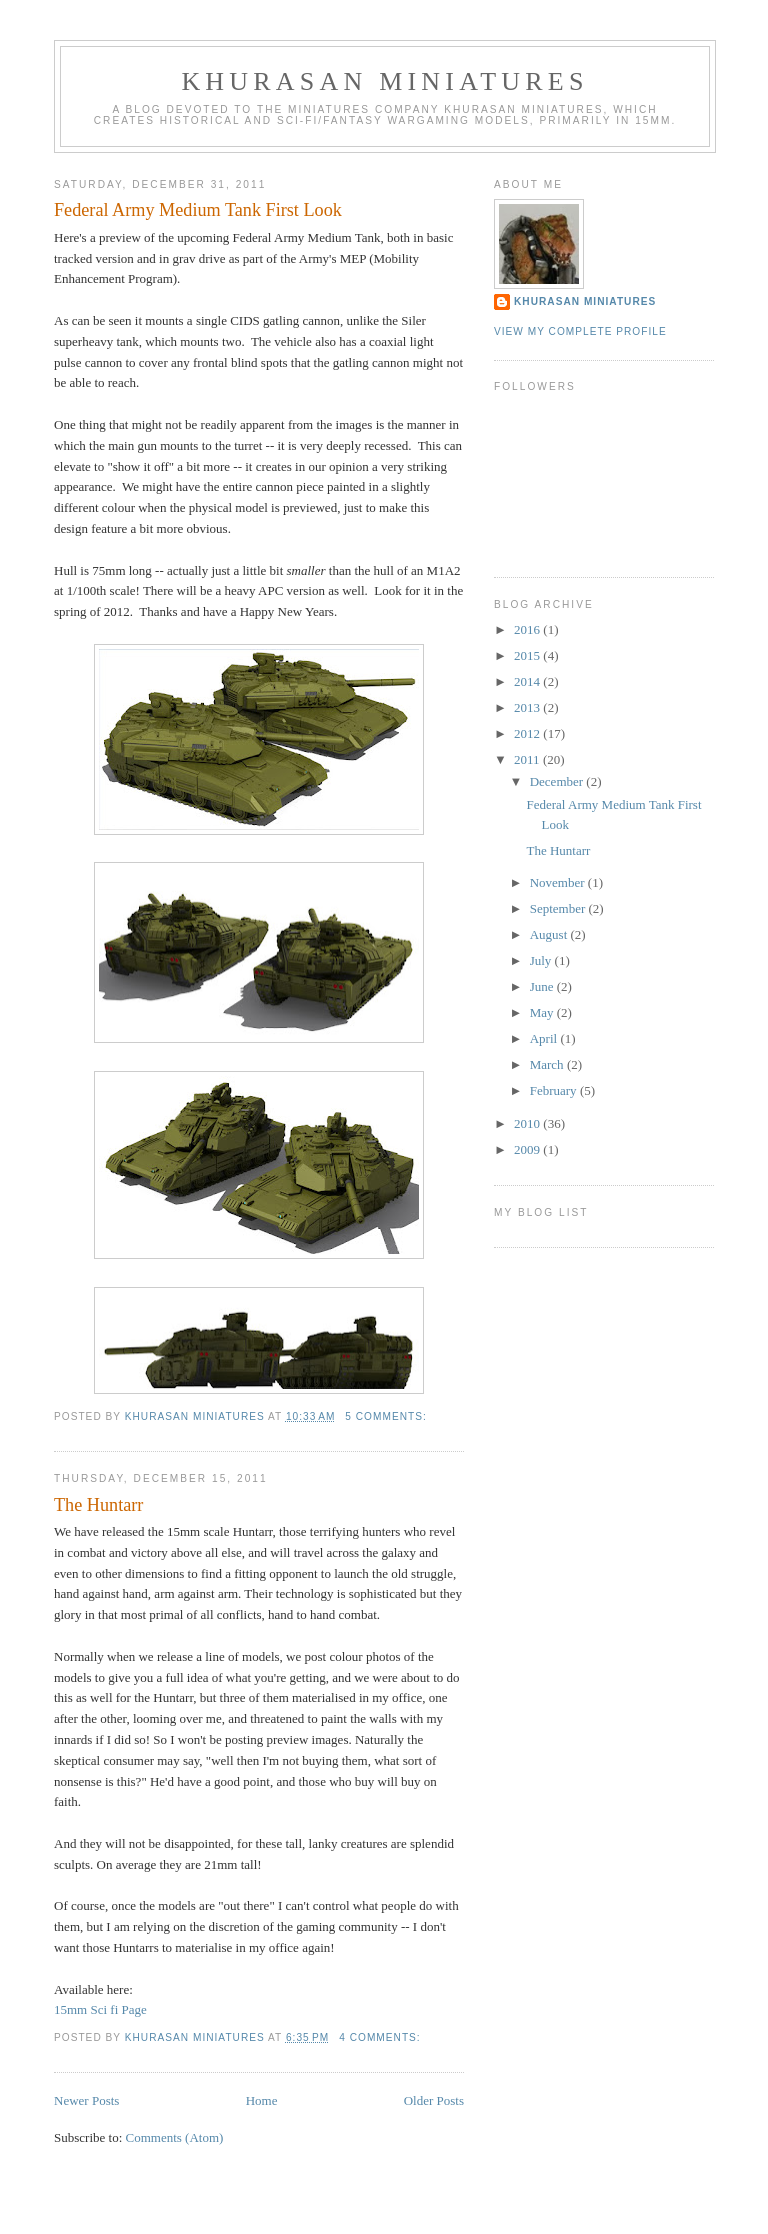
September (559, 908)
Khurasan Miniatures (384, 81)
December (558, 781)
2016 (528, 629)
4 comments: (381, 2037)
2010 (528, 1123)
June (543, 986)
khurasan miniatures (585, 301)
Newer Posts (86, 2100)
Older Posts (434, 2100)
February (555, 1090)
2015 (528, 655)
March (548, 1064)
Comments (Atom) (175, 2137)
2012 (528, 733)
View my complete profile (580, 331)
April (545, 1038)
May (543, 1012)
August (550, 934)
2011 (528, 759)
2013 (528, 707)
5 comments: (387, 1416)
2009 (528, 1149)
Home (262, 2100)
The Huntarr (98, 1505)
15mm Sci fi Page (100, 2009)
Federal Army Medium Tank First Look (198, 210)
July (542, 960)
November (559, 882)
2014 (528, 681)
